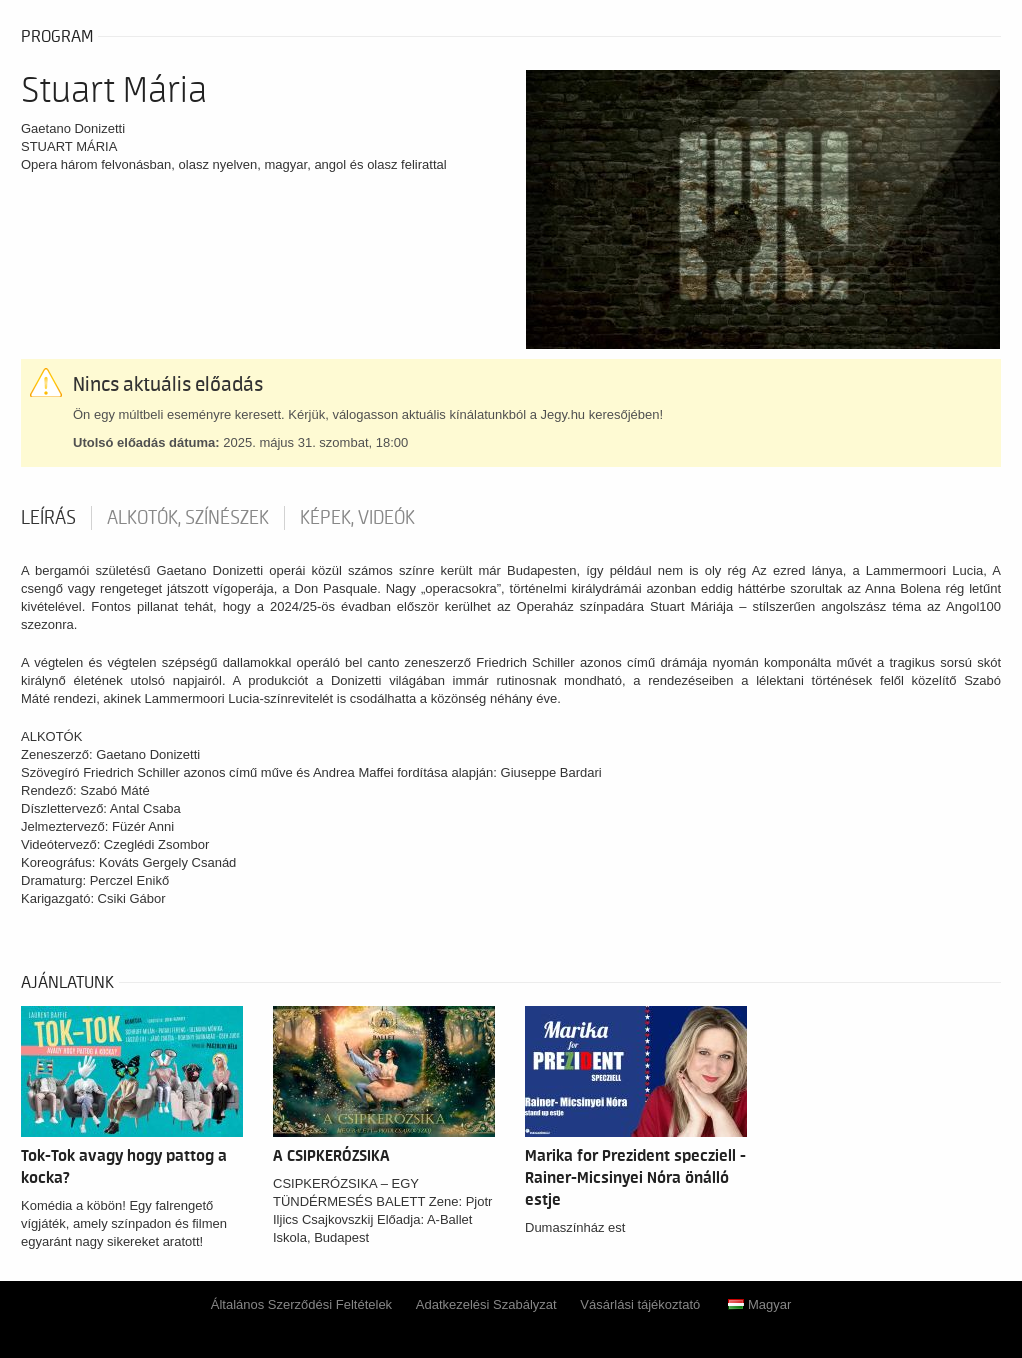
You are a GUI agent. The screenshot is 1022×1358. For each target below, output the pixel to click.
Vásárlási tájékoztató (640, 1304)
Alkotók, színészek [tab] (188, 518)
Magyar (759, 1304)
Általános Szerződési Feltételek (301, 1304)
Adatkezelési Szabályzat (486, 1304)
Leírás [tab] (48, 518)
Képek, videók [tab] (357, 518)
